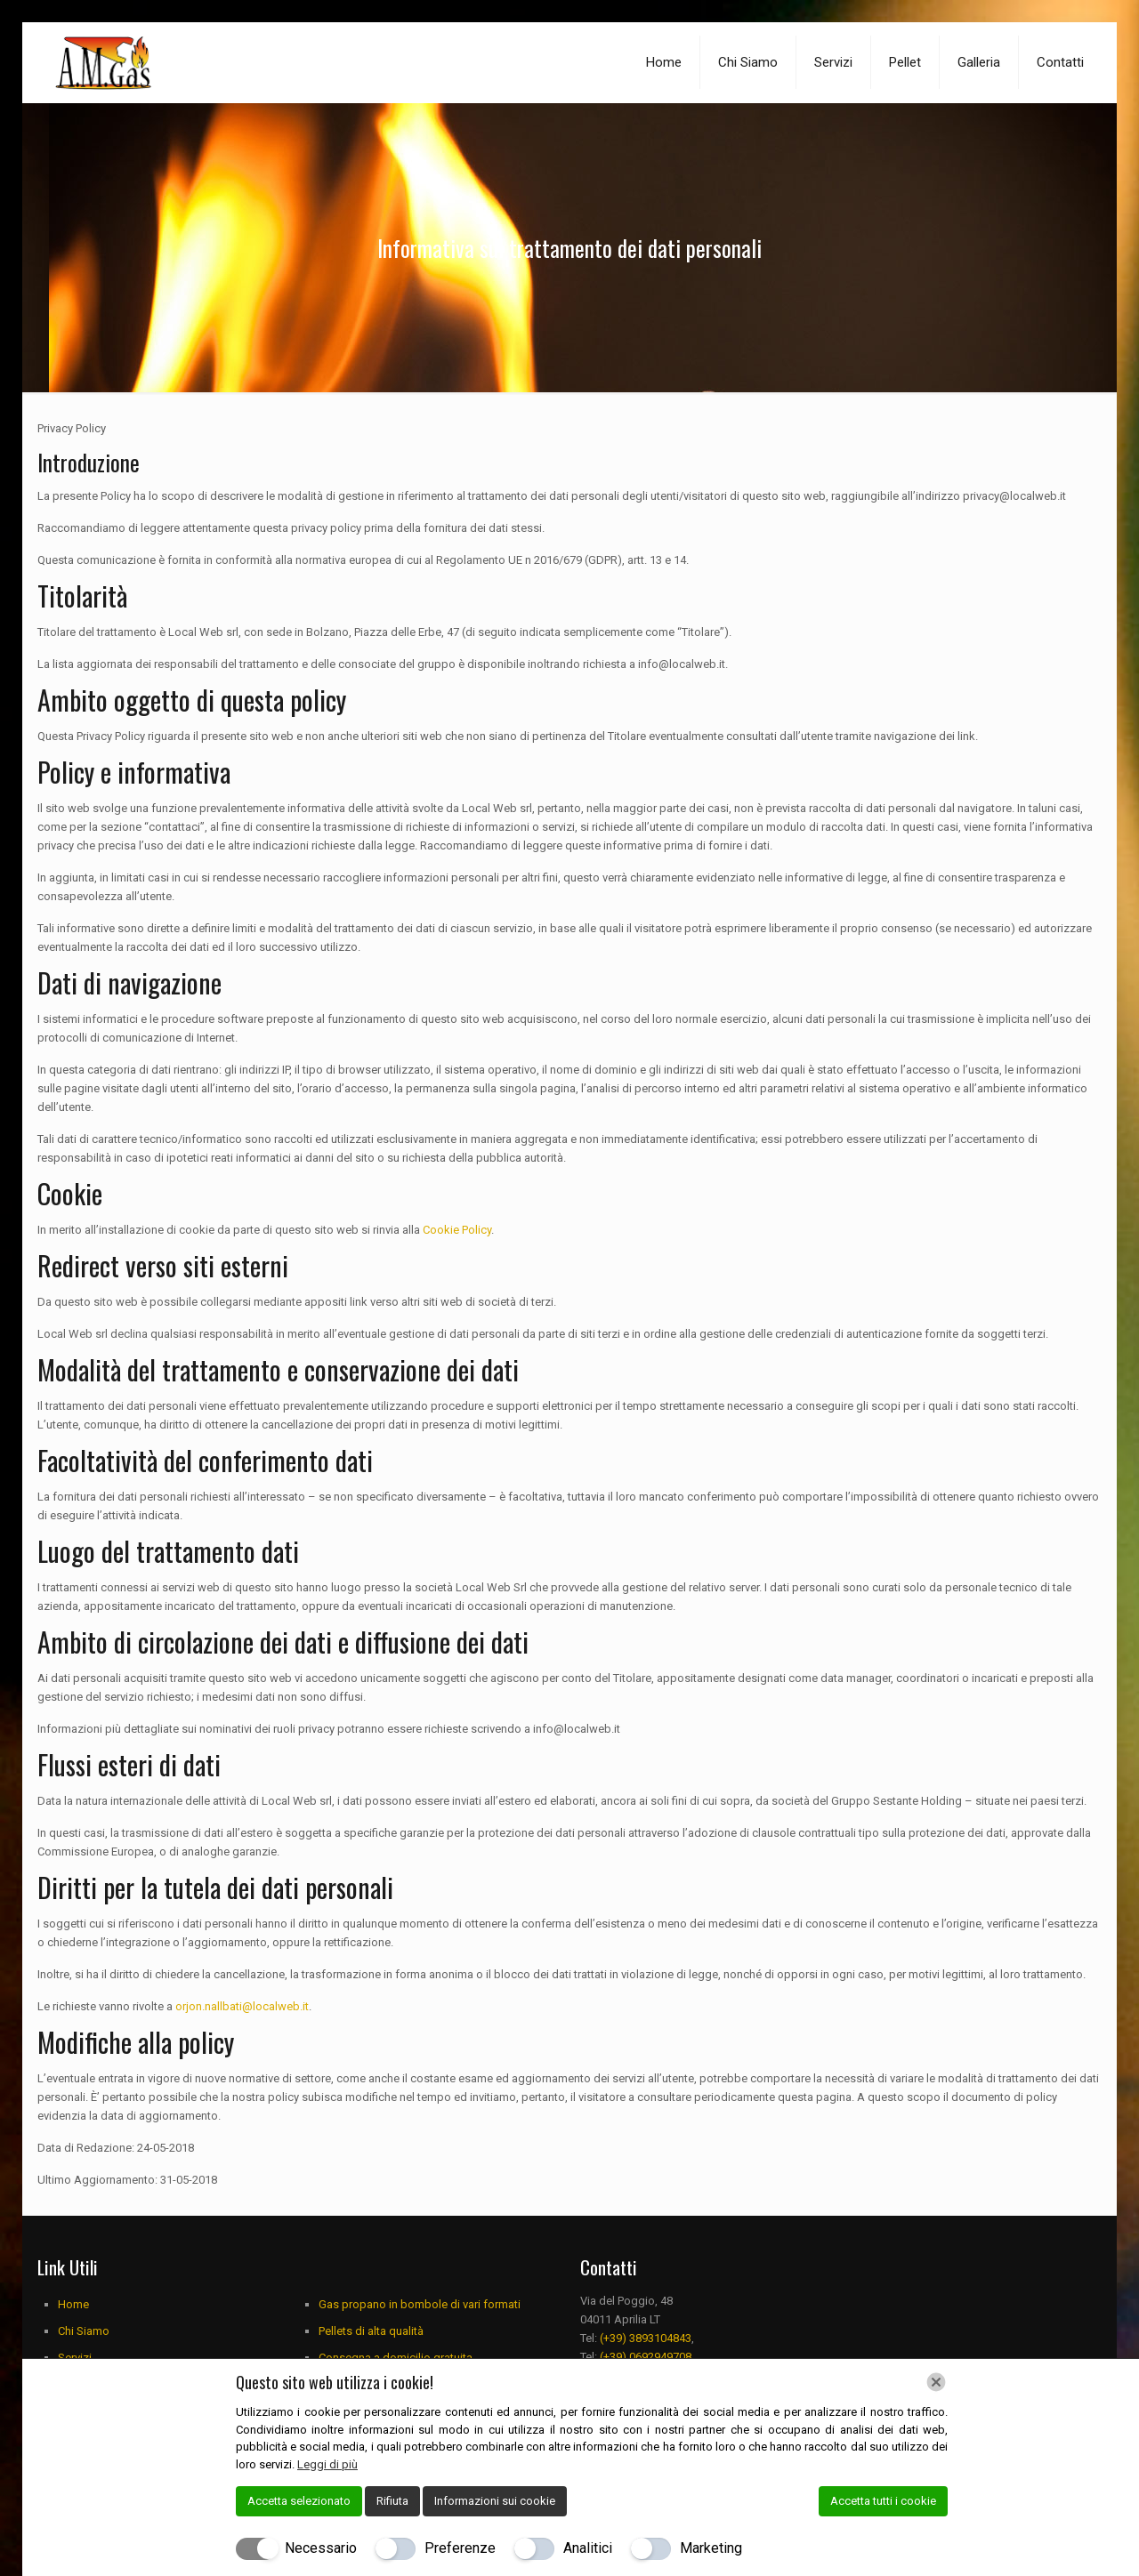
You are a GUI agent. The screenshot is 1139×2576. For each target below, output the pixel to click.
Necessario (321, 2548)
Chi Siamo (83, 2331)
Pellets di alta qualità (371, 2331)
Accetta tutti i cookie (883, 2501)
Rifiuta (392, 2501)
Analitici (587, 2548)
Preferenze (460, 2548)
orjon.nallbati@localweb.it (242, 2006)
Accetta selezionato (299, 2501)
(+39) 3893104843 (645, 2338)
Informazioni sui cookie (494, 2501)
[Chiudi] (936, 2382)
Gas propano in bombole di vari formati (420, 2304)
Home (73, 2304)
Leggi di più (327, 2464)
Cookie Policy (457, 1229)
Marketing (711, 2548)
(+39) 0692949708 (645, 2356)
